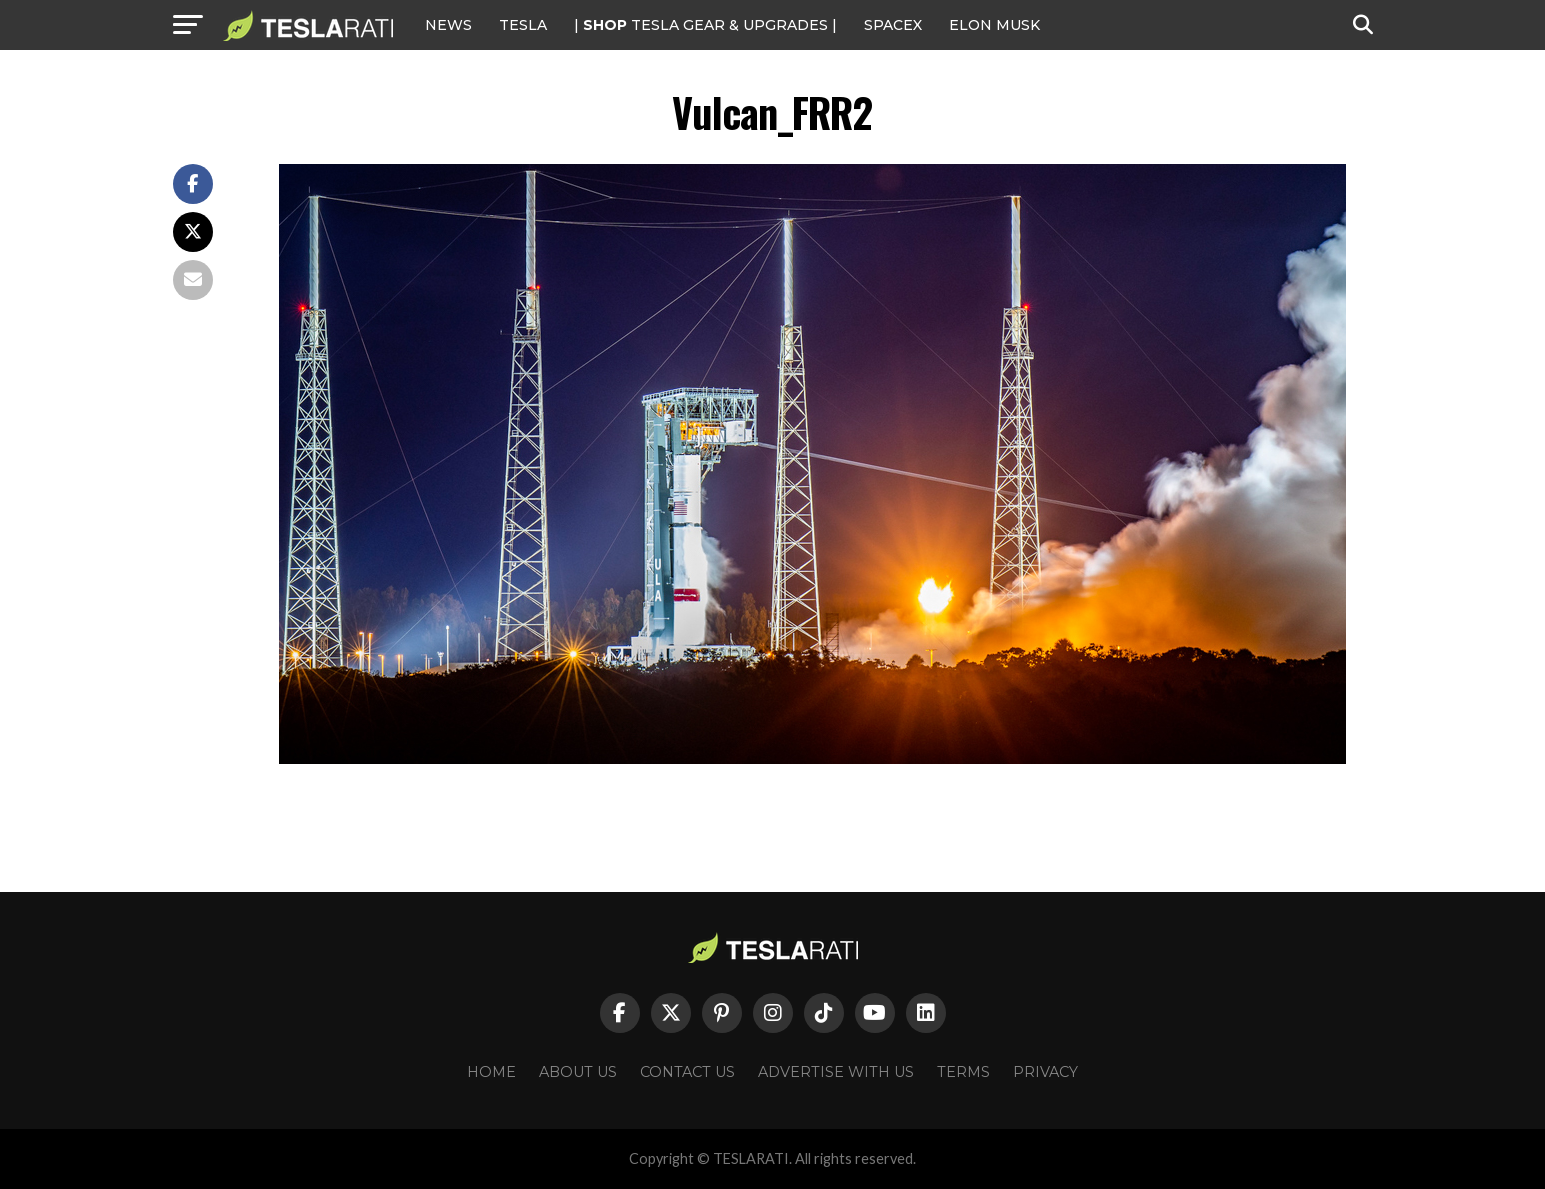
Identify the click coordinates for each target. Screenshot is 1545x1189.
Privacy (1045, 1072)
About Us (578, 1072)
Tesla (523, 25)
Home (491, 1072)
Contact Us (687, 1072)
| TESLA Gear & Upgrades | (705, 25)
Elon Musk (994, 25)
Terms (963, 1072)
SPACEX (893, 25)
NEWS (448, 25)
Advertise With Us (836, 1072)
